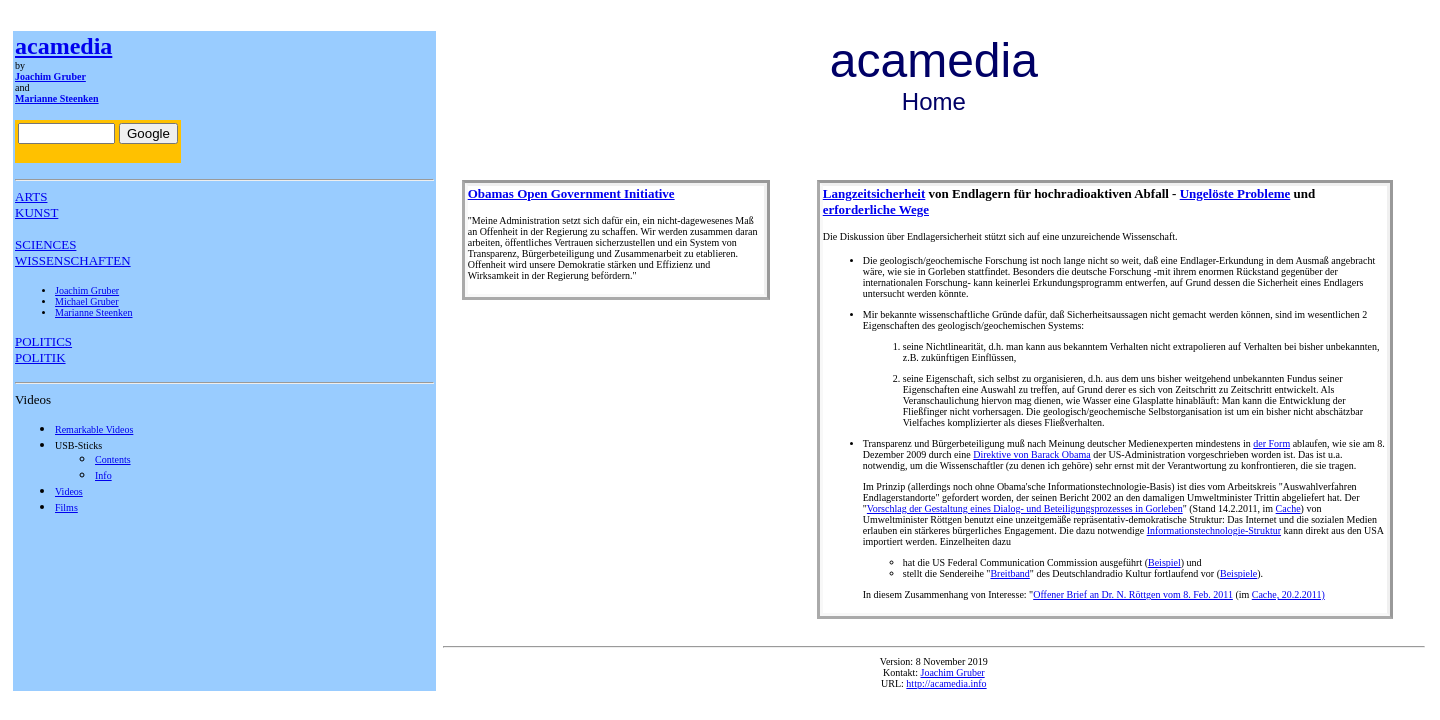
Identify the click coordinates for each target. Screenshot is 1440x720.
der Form (1271, 443)
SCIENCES (45, 244)
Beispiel (1164, 562)
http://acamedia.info (946, 683)
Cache (1288, 508)
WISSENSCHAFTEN (73, 260)
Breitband (1009, 573)
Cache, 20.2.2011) (1288, 594)
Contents (113, 459)
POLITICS (43, 341)
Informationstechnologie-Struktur (1214, 530)
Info (103, 475)
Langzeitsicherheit (874, 193)
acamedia (63, 46)
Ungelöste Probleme (1235, 193)
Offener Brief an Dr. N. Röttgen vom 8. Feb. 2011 (1133, 594)
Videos (69, 491)
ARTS (31, 196)
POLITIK (40, 357)
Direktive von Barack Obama (1031, 454)
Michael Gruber (87, 301)
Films (66, 507)
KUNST (36, 212)
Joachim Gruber (50, 76)
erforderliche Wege (876, 209)
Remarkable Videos (94, 429)
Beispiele (1238, 573)
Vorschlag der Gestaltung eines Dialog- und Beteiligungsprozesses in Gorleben (1025, 508)
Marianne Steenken (57, 98)
